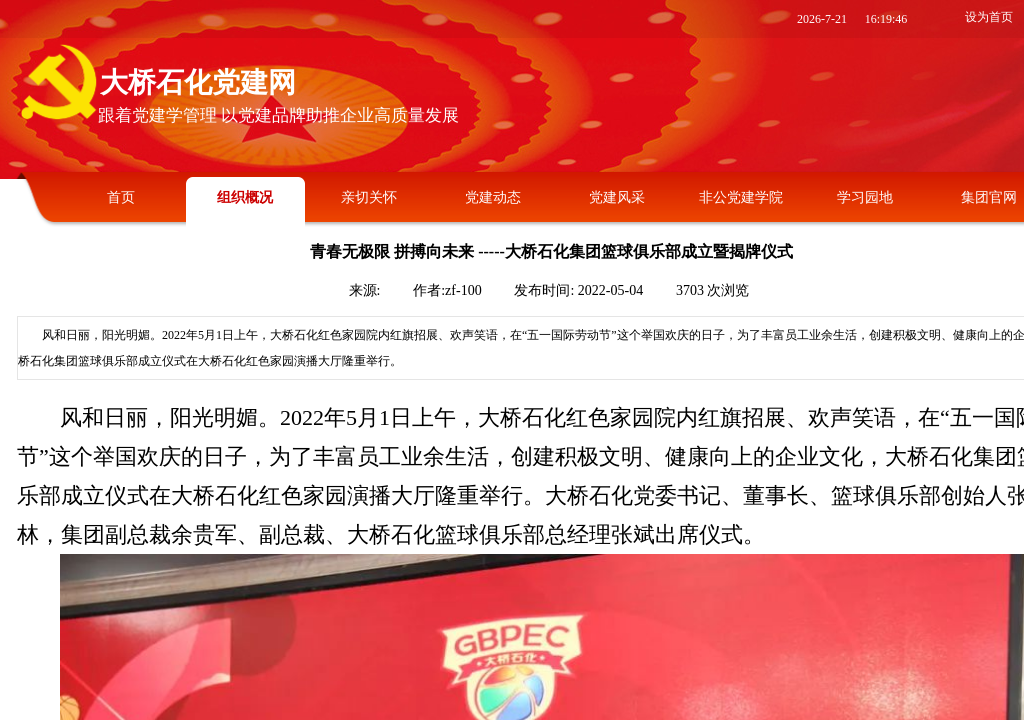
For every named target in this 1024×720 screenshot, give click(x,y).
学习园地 (865, 197)
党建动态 (493, 197)
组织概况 (245, 197)
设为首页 (989, 17)
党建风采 (617, 197)
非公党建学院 (741, 197)
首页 (121, 197)
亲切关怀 (369, 197)
